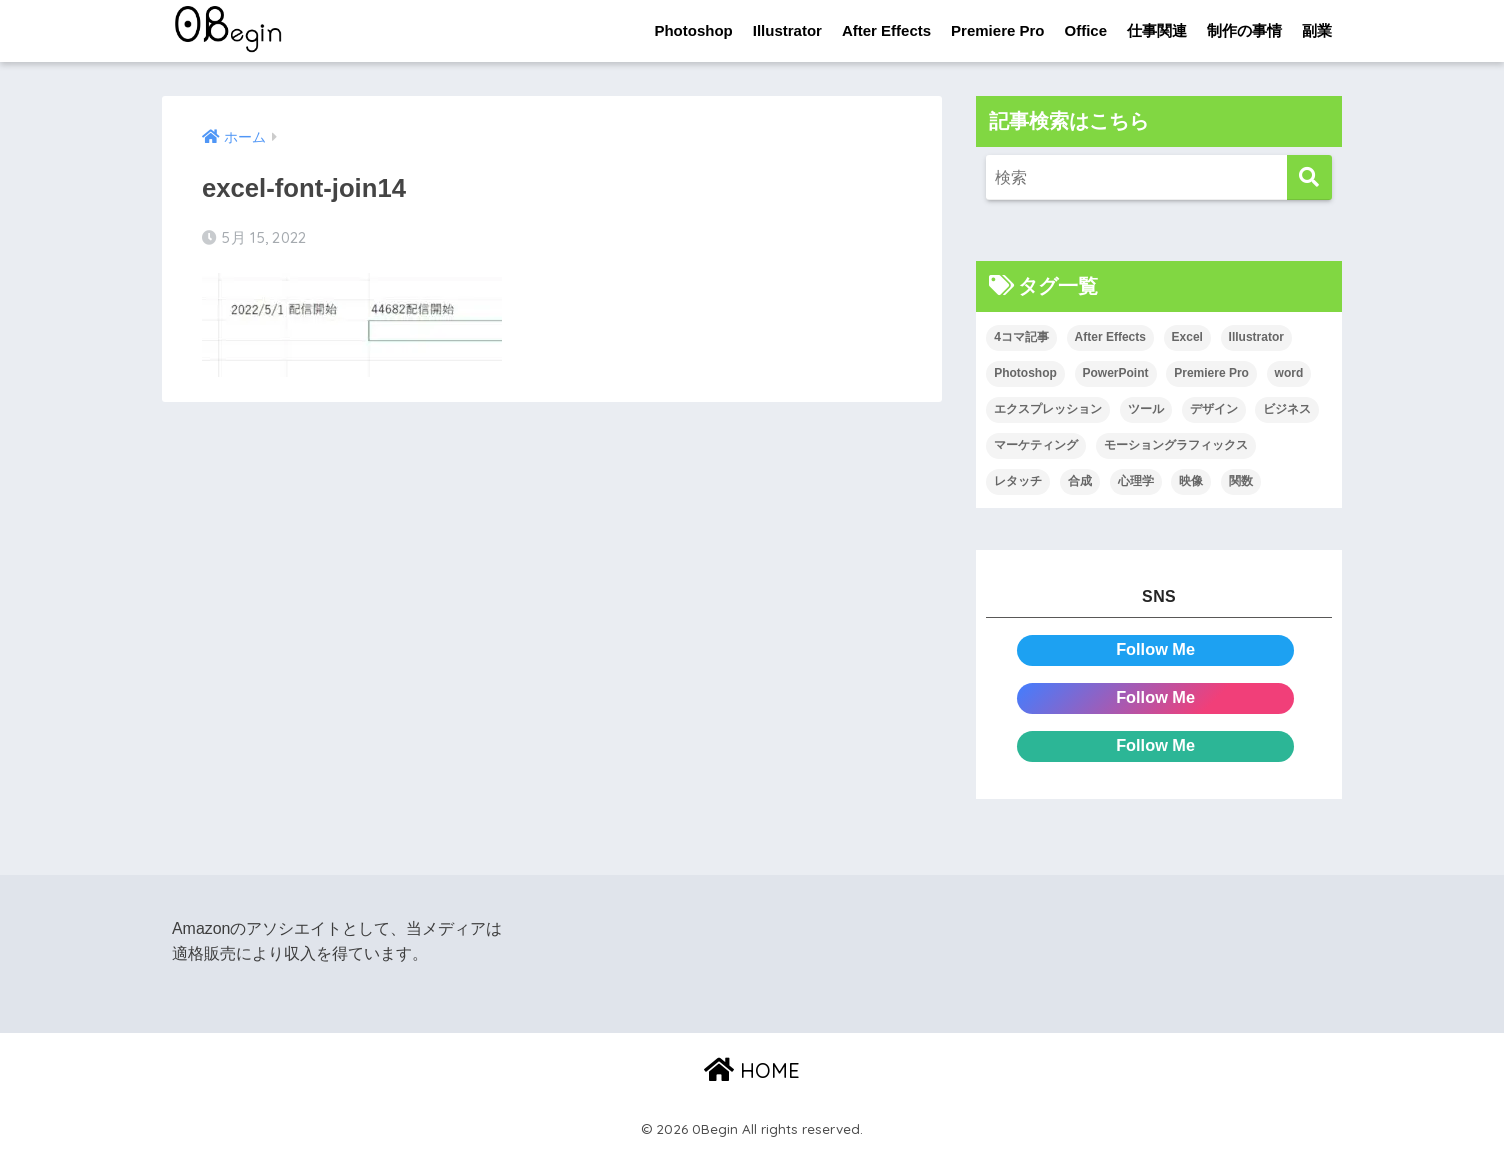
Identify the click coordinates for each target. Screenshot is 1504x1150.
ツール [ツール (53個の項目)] (1146, 410)
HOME (752, 1070)
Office (1085, 30)
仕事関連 (1157, 30)
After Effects (886, 30)
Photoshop (693, 30)
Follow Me (1155, 650)
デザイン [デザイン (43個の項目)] (1214, 410)
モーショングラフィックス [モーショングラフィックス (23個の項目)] (1176, 445)
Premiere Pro (997, 30)
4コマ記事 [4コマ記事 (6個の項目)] (1021, 338)
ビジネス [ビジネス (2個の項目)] (1287, 410)
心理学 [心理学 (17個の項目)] (1136, 481)
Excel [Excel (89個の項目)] (1187, 338)
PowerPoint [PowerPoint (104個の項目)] (1116, 374)
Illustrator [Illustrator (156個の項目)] (1256, 338)
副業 (1317, 30)
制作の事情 (1244, 30)
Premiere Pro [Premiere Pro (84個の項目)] (1211, 374)
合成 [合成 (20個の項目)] (1080, 481)
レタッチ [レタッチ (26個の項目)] (1018, 481)
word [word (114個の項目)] (1289, 374)
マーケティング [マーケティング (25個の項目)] (1036, 445)
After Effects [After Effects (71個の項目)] (1110, 338)
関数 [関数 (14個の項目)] (1241, 481)
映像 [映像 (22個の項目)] (1191, 481)
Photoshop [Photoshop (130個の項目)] (1025, 374)
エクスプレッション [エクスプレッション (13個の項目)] (1048, 410)
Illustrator (787, 30)
